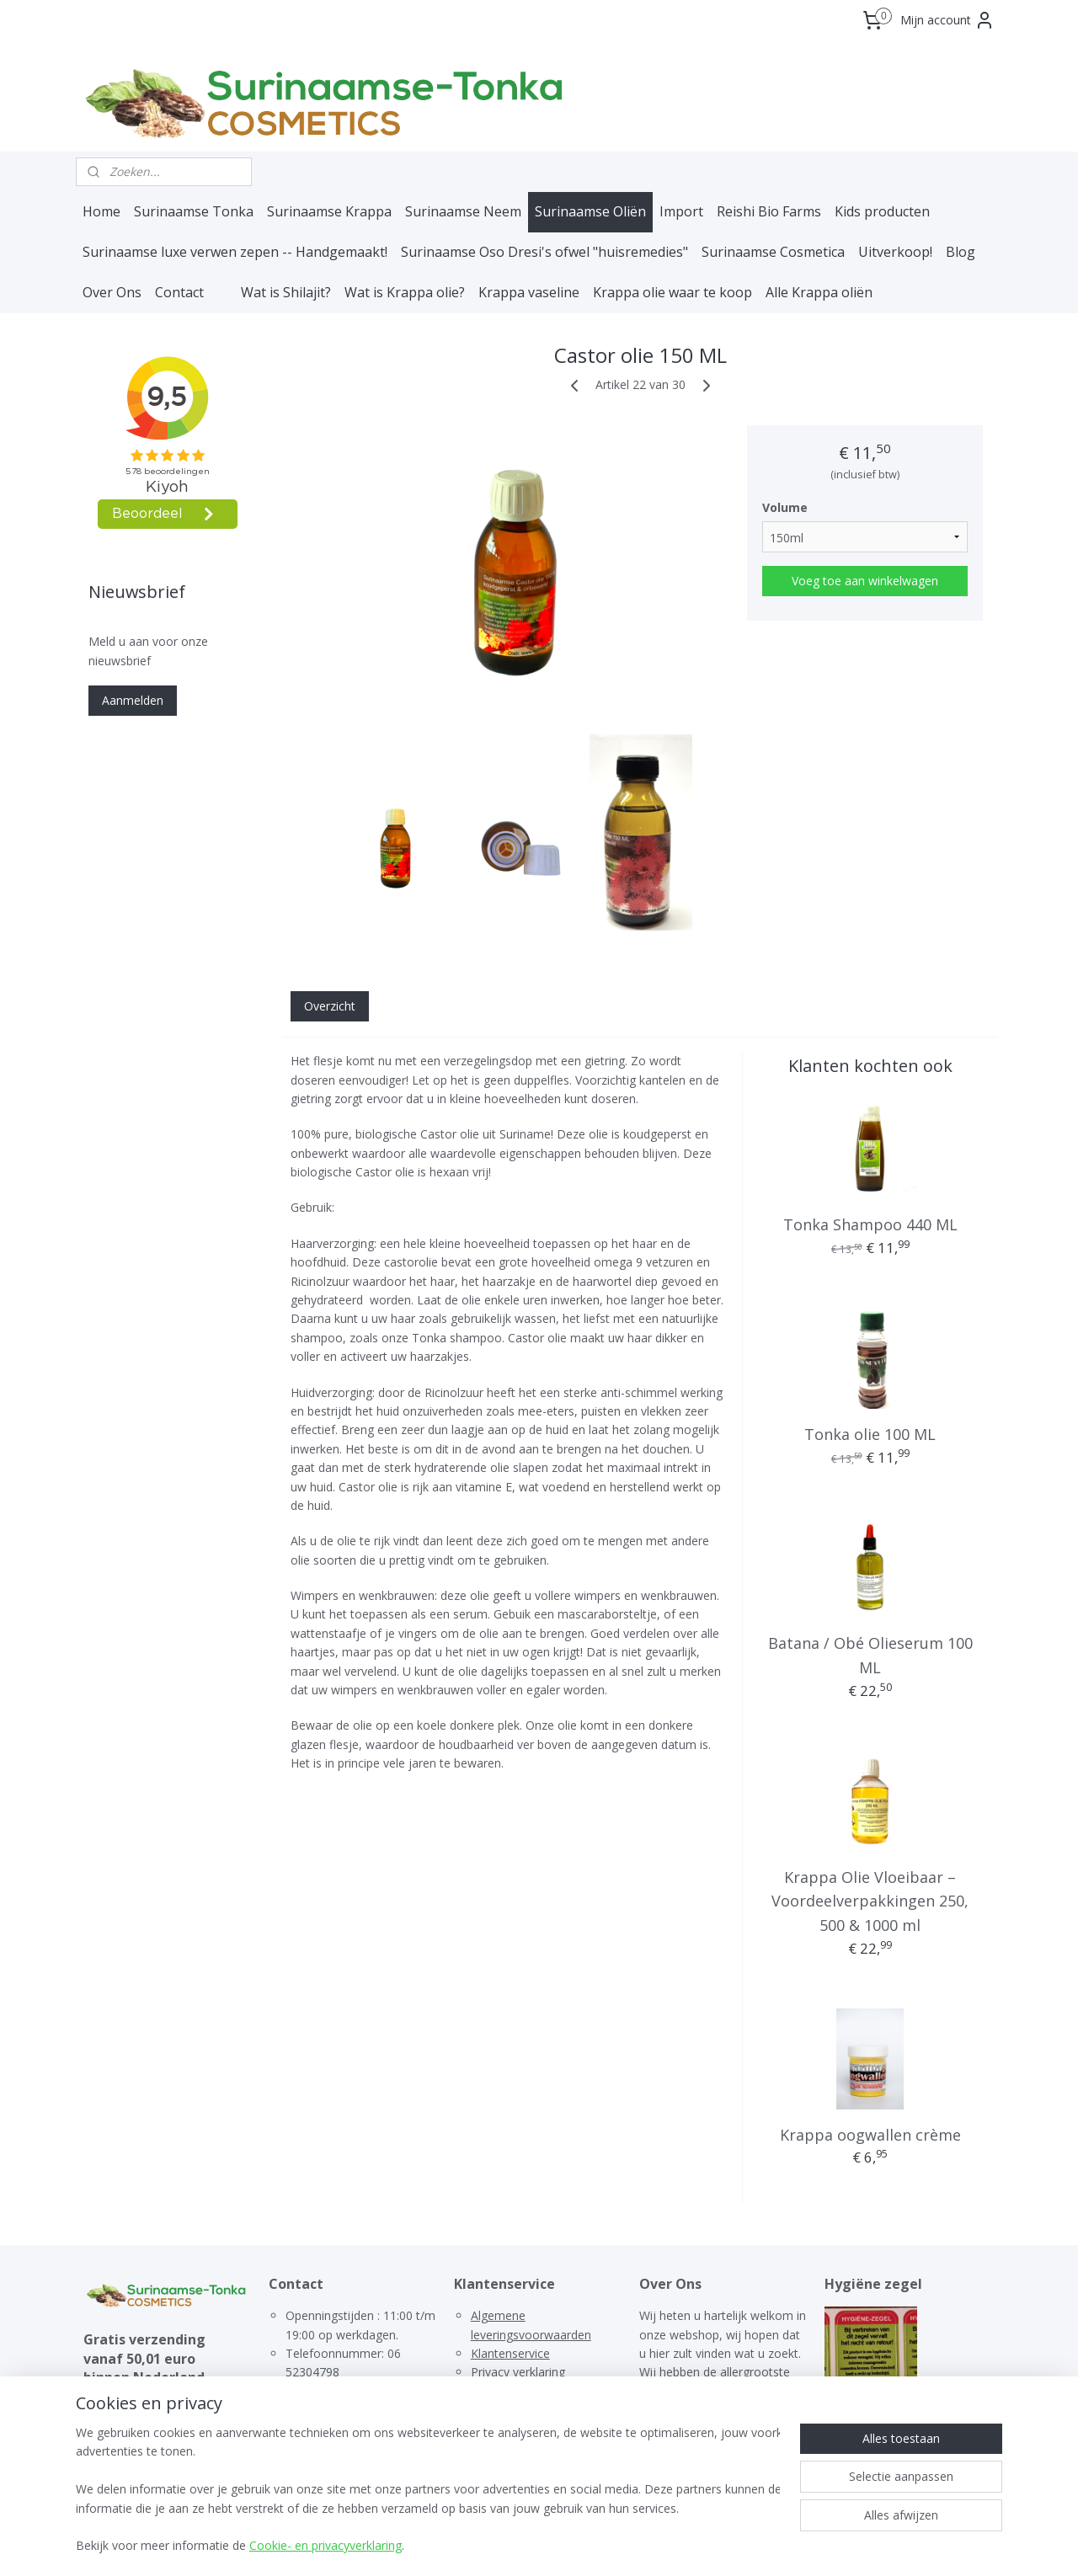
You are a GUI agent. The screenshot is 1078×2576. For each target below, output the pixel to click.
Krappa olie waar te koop (672, 292)
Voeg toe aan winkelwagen (865, 581)
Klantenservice (510, 2353)
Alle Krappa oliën (819, 292)
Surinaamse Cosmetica (773, 252)
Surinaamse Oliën (590, 211)
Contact (179, 292)
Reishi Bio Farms (769, 211)
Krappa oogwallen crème (869, 2135)
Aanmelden (132, 700)
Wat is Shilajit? (286, 292)
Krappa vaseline (528, 292)
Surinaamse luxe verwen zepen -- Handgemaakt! (235, 252)
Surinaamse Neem (463, 211)
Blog (960, 252)
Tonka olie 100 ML (870, 1434)
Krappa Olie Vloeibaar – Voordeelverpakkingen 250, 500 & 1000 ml (870, 1900)
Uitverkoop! (895, 252)
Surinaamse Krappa (329, 211)
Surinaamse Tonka (193, 211)
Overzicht (329, 1006)
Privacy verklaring (518, 2372)
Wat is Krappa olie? (404, 292)
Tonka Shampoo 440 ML (869, 1224)
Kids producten (882, 211)
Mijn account (947, 20)
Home (101, 211)
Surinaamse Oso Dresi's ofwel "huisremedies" (544, 252)
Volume (785, 507)
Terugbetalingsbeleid (527, 2391)
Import (681, 211)
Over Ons (112, 292)
